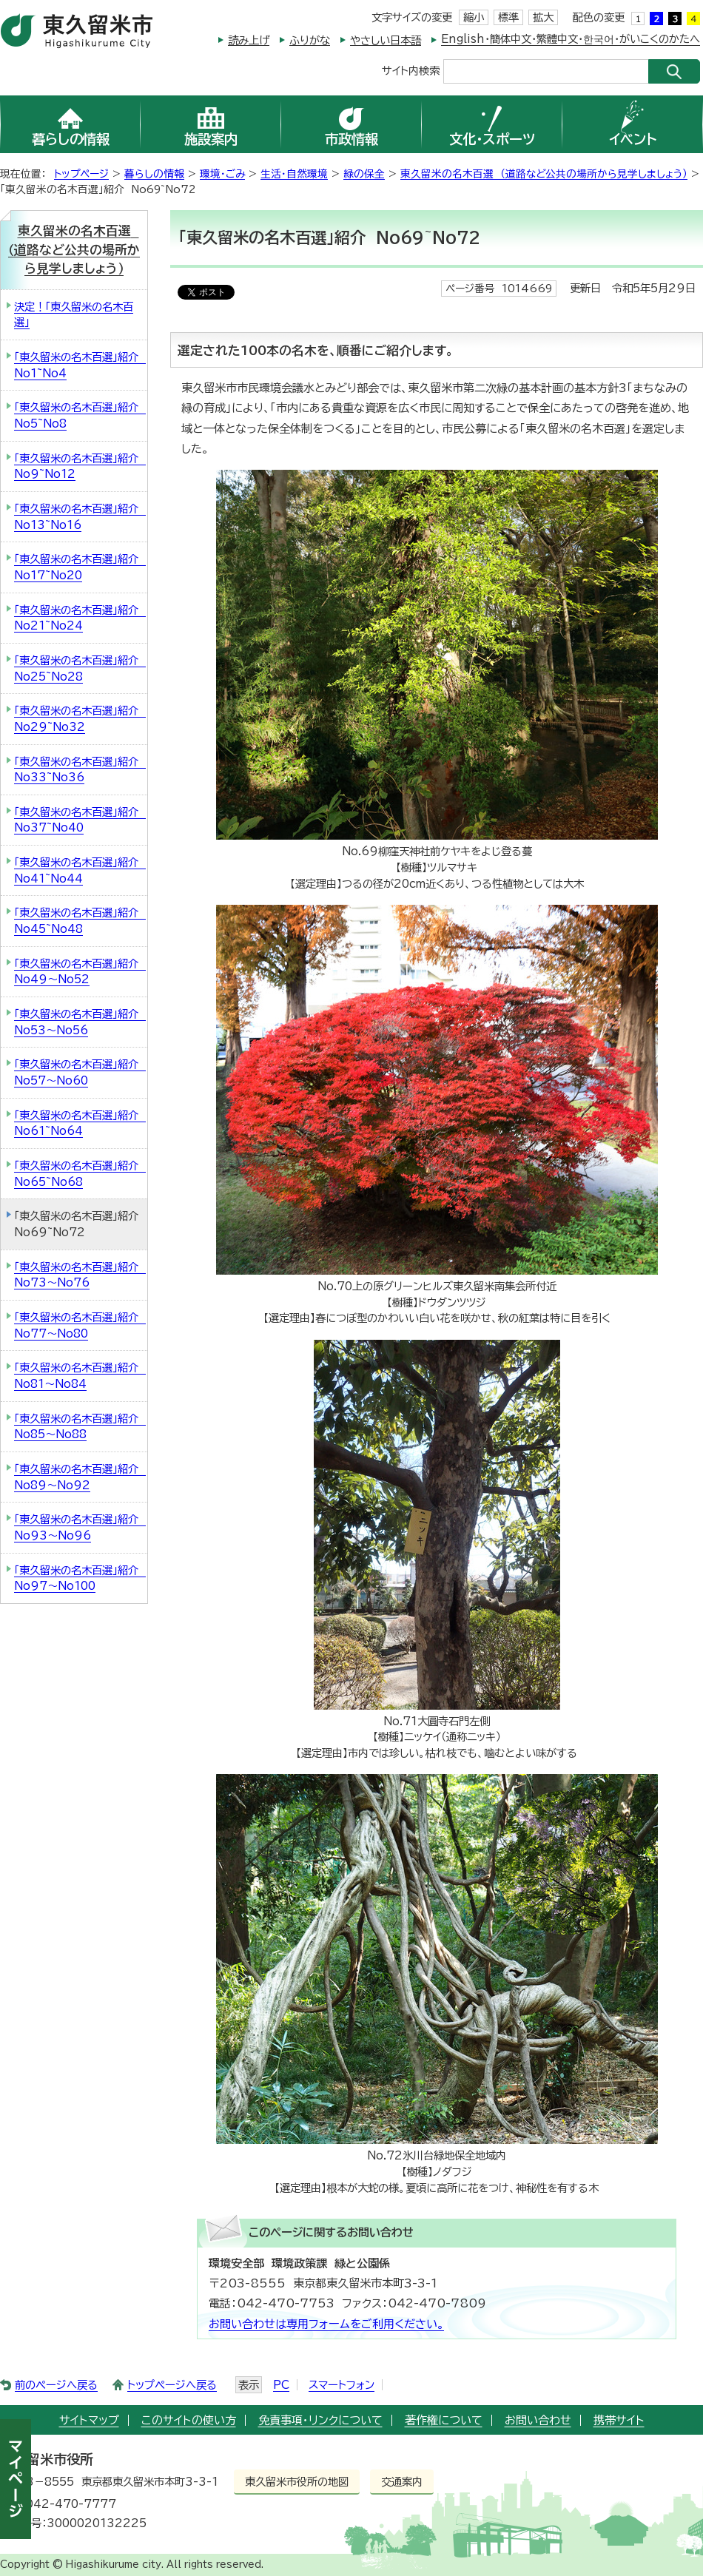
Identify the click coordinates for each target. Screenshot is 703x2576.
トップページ (81, 174)
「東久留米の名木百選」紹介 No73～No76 (80, 1275)
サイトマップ (89, 2420)
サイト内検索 (411, 69)
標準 (508, 17)
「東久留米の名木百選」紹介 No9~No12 (80, 466)
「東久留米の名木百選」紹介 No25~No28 (80, 668)
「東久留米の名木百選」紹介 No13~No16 (80, 516)
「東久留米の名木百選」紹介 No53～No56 (80, 1022)
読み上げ (248, 40)
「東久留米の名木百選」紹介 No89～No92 (80, 1477)
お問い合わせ (538, 2420)
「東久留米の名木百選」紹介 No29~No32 (80, 718)
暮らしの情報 (154, 174)
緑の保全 (364, 174)
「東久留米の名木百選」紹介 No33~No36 (80, 769)
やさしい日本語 (385, 40)
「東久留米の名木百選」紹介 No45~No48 (80, 920)
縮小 (473, 17)
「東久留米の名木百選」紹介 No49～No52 (80, 971)
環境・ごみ (222, 174)
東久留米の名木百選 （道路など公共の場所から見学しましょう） (543, 174)
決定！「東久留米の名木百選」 (73, 314)
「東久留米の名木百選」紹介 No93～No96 (80, 1527)
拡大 (543, 17)
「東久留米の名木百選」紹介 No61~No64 (80, 1123)
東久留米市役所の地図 (297, 2481)
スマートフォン (341, 2384)
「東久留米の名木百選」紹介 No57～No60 (80, 1072)
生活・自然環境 (294, 174)
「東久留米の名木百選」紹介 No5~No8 (80, 415)
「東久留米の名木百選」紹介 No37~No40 (80, 820)
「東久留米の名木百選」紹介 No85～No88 (80, 1426)
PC (281, 2384)
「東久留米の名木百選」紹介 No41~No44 (80, 870)
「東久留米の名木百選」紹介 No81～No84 (80, 1375)
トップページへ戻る (172, 2384)
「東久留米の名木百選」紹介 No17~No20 (80, 567)
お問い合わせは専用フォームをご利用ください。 (326, 2324)
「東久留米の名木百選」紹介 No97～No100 (80, 1578)
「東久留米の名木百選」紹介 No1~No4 (80, 365)
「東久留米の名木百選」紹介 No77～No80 (80, 1325)
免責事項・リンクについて (320, 2420)
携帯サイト (619, 2420)
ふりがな (309, 40)
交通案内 (402, 2481)
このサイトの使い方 (188, 2420)
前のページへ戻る (56, 2384)
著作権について (443, 2420)
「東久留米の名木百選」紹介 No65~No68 (80, 1173)
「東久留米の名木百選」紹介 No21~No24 (80, 618)
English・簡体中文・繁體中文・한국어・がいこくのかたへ (570, 38)
